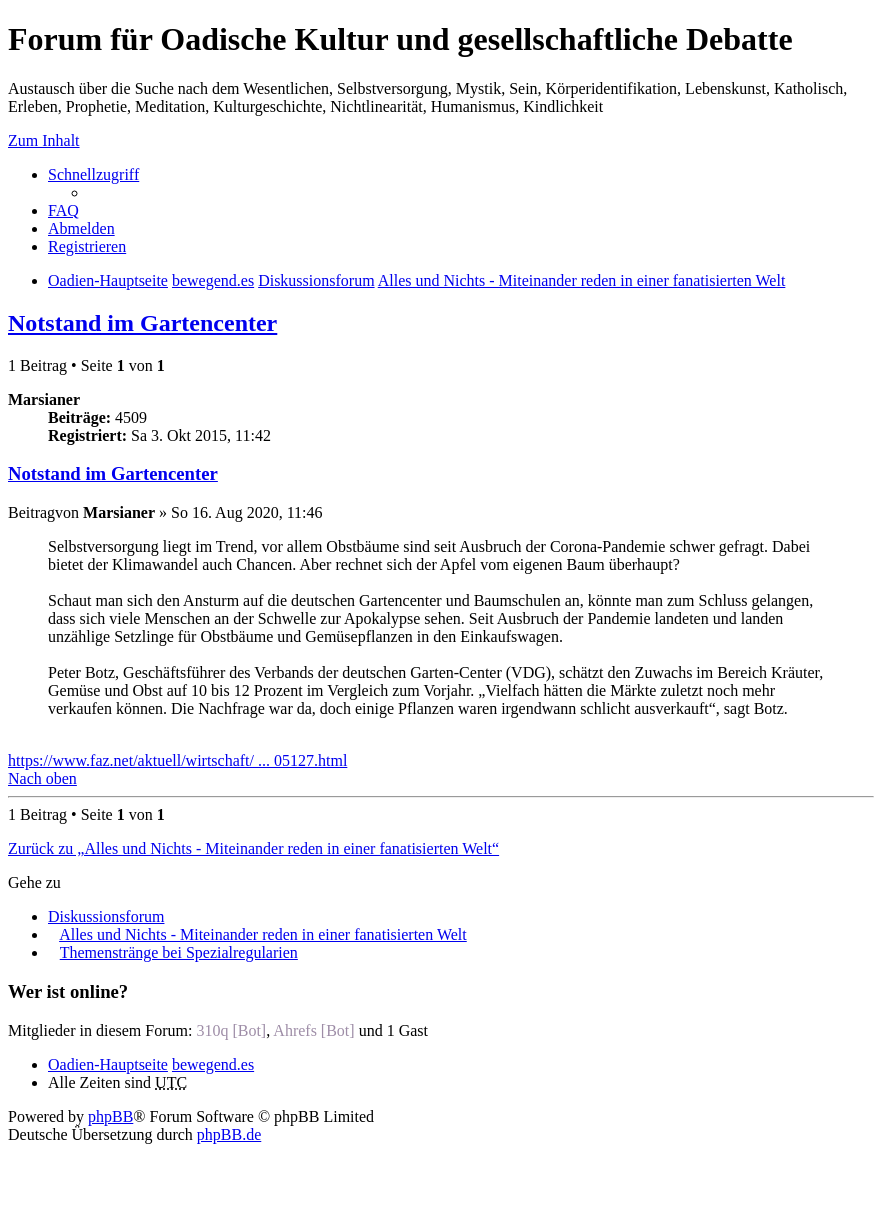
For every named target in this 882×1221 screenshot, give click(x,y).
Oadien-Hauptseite (108, 1064)
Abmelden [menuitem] (81, 228)
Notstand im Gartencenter (142, 323)
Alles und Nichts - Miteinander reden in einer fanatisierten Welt (263, 934)
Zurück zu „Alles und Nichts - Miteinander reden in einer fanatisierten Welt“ (253, 848)
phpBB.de (229, 1134)
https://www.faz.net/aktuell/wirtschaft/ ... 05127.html (177, 760)
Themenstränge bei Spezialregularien (179, 952)
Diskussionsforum (106, 916)
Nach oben (42, 778)
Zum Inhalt (44, 140)
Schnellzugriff (93, 174)
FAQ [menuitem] (63, 210)
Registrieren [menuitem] (87, 246)
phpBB (110, 1116)
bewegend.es (213, 1064)
